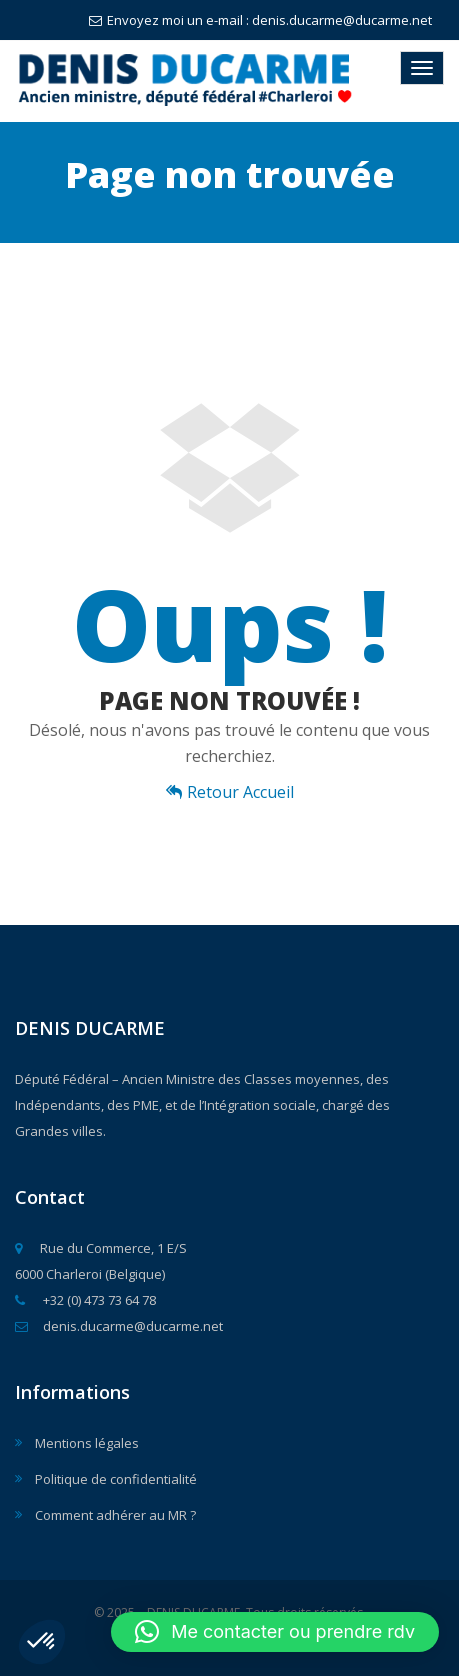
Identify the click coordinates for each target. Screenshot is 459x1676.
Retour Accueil (230, 792)
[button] (42, 1642)
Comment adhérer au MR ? (115, 1515)
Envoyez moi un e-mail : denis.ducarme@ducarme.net (260, 20)
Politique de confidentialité (116, 1479)
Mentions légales (87, 1443)
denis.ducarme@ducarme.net (119, 1326)
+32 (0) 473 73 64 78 (85, 1300)
